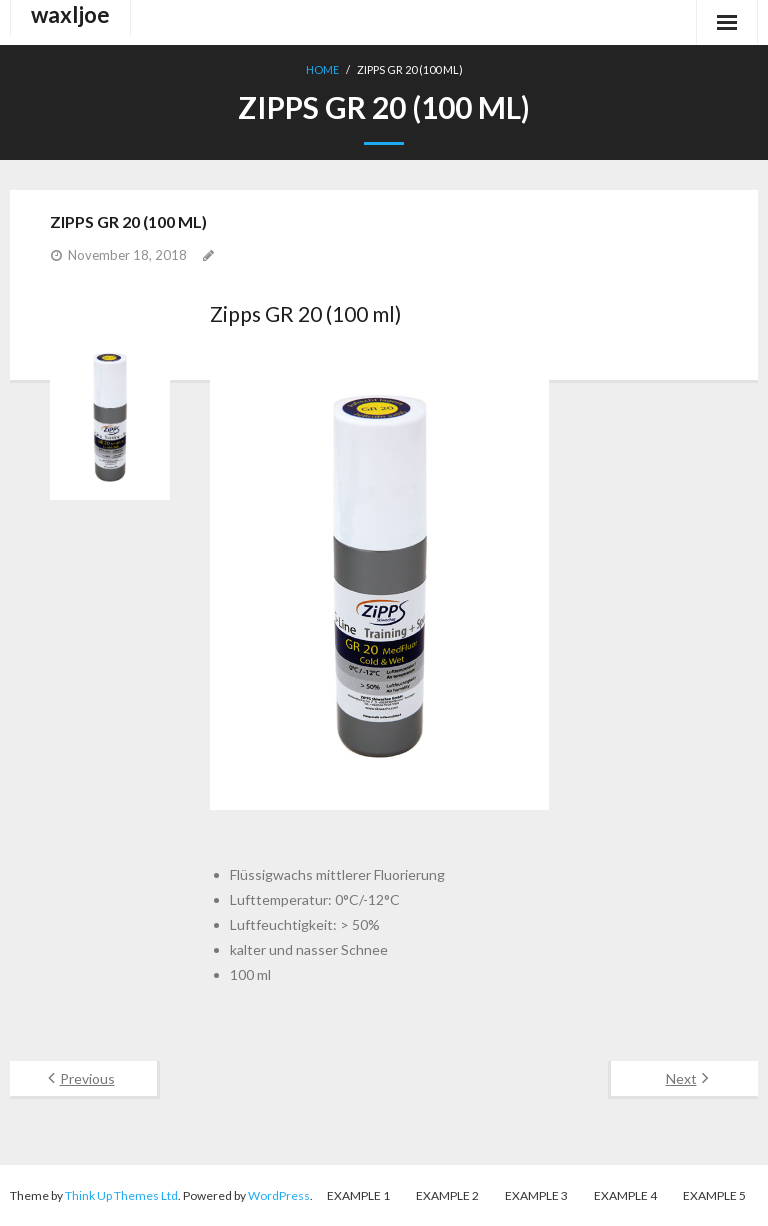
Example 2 (447, 1195)
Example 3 (536, 1195)
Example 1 (358, 1195)
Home (322, 69)
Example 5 (714, 1195)
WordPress (279, 1195)
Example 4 (625, 1195)
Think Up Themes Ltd (121, 1195)
